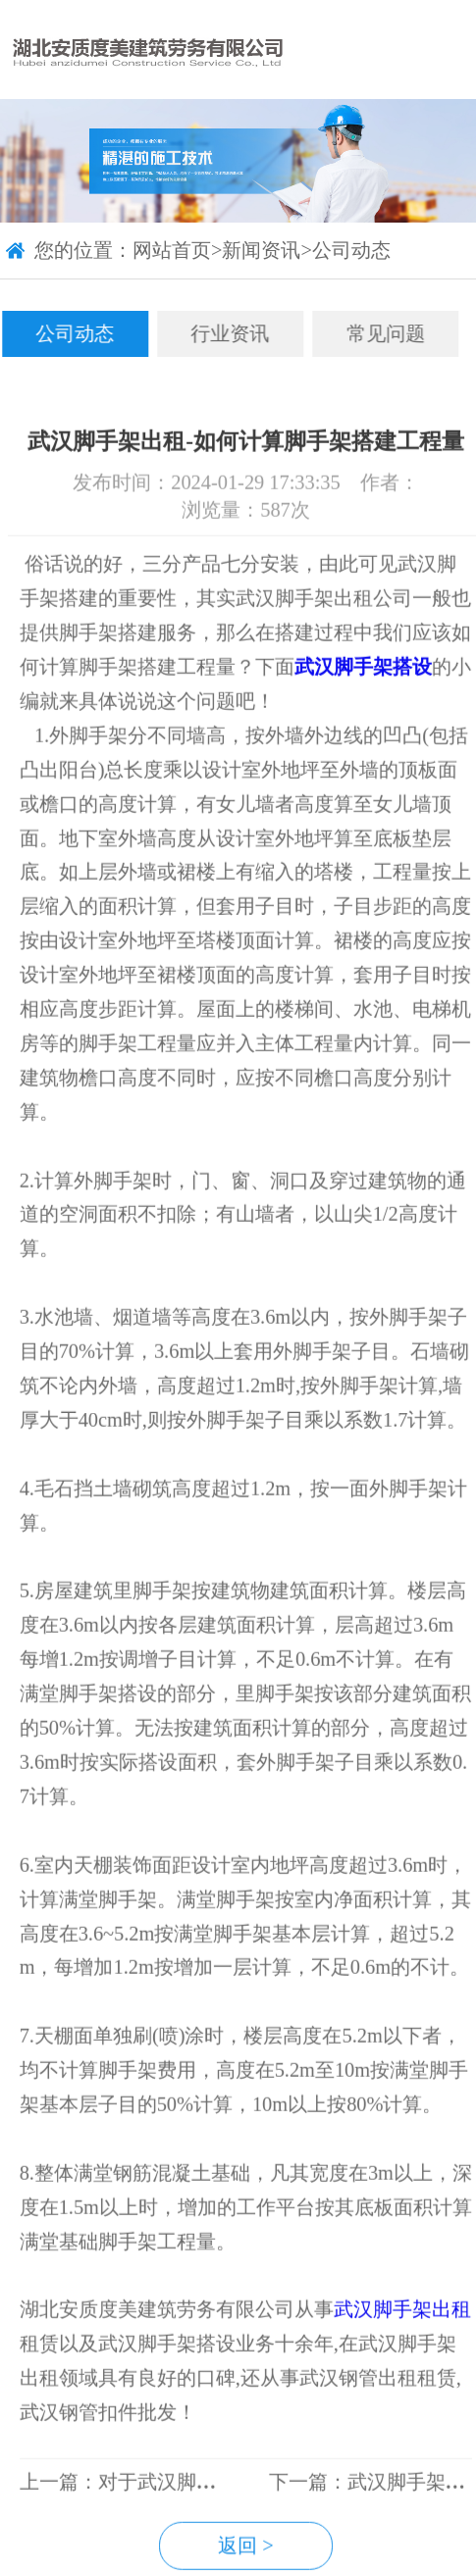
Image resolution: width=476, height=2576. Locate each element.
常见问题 (378, 333)
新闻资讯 (261, 251)
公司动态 (351, 251)
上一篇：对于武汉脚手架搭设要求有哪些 (204, 2520)
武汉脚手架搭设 (371, 705)
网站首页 (171, 251)
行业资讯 (223, 333)
